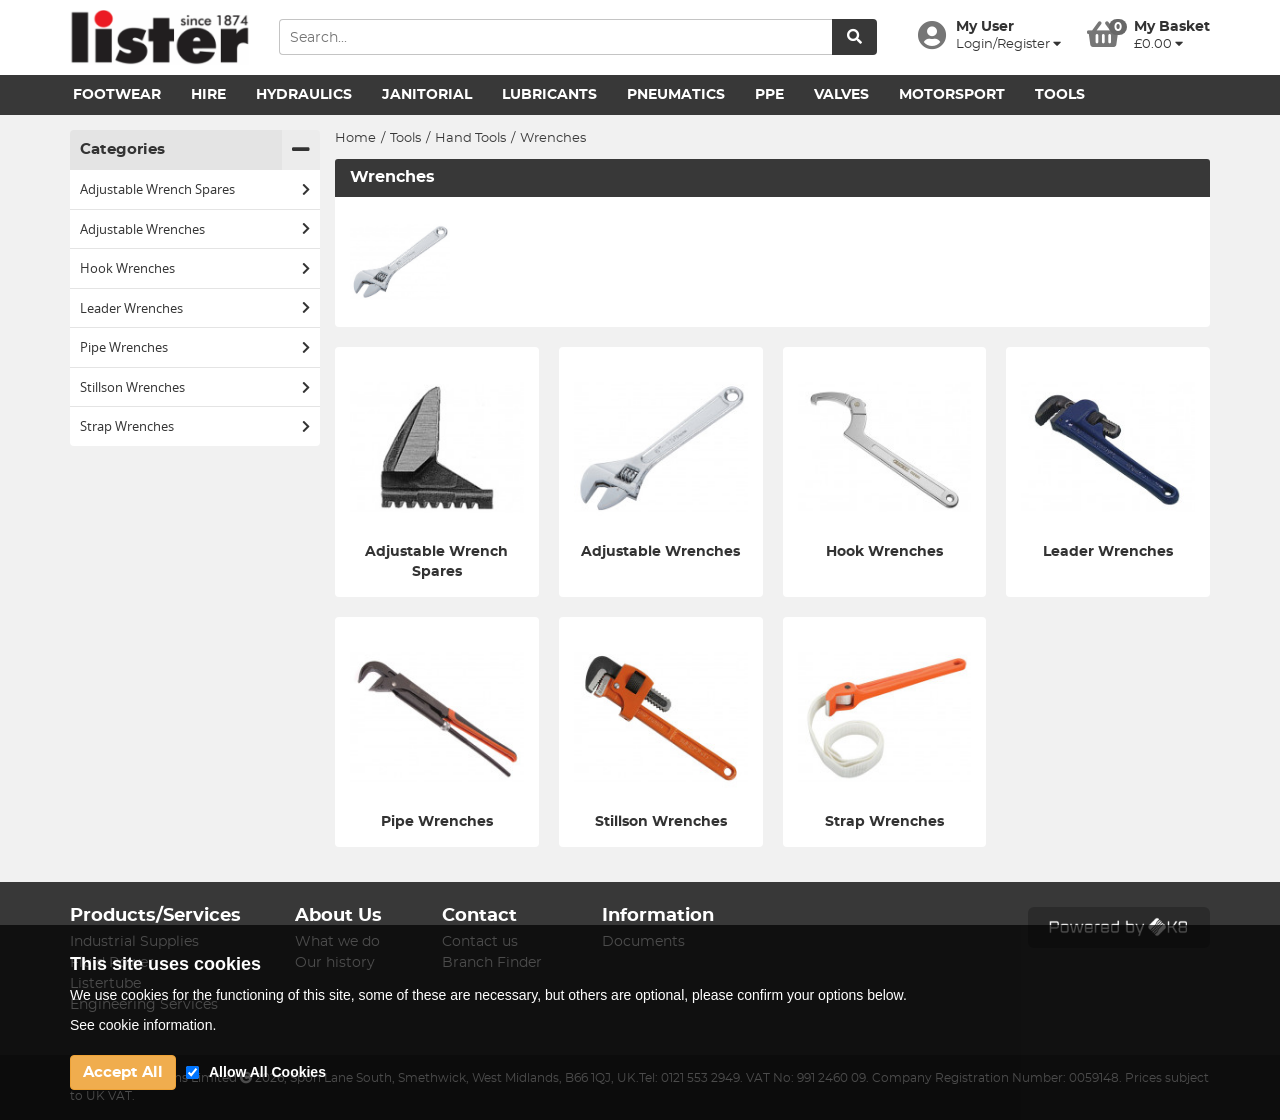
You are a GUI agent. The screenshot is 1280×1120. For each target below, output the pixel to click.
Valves (841, 95)
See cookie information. (143, 1025)
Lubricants (549, 95)
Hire (208, 95)
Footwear (117, 95)
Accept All (123, 1072)
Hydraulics (304, 95)
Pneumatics (676, 95)
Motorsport (952, 95)
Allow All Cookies (267, 1072)
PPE (769, 95)
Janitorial (427, 95)
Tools (1060, 95)
